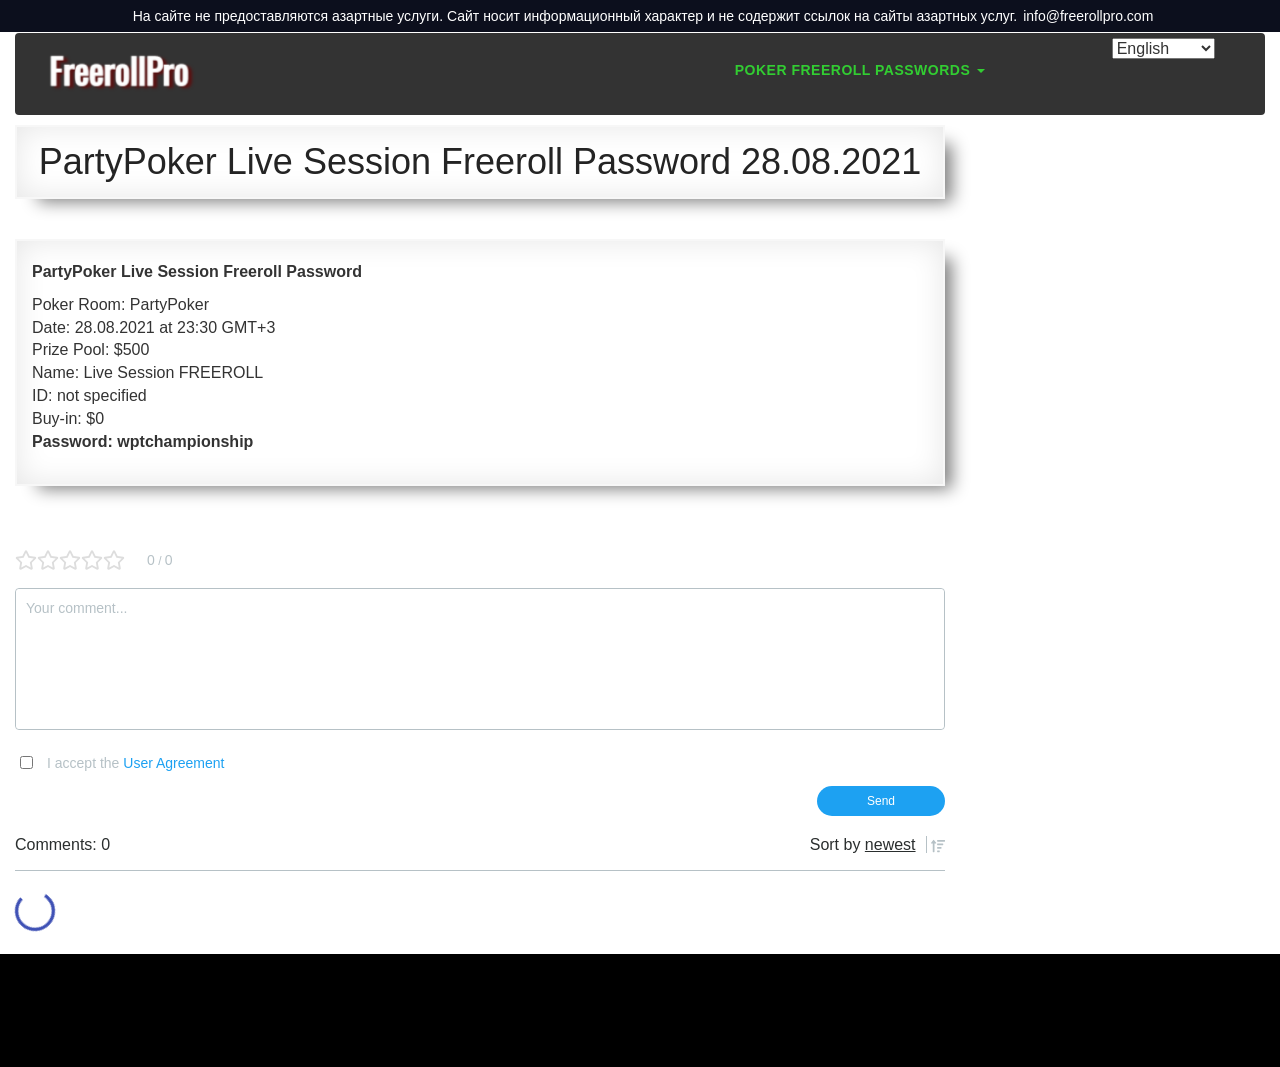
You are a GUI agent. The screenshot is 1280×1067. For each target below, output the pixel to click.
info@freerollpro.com (1088, 16)
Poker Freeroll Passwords (860, 70)
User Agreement (173, 763)
